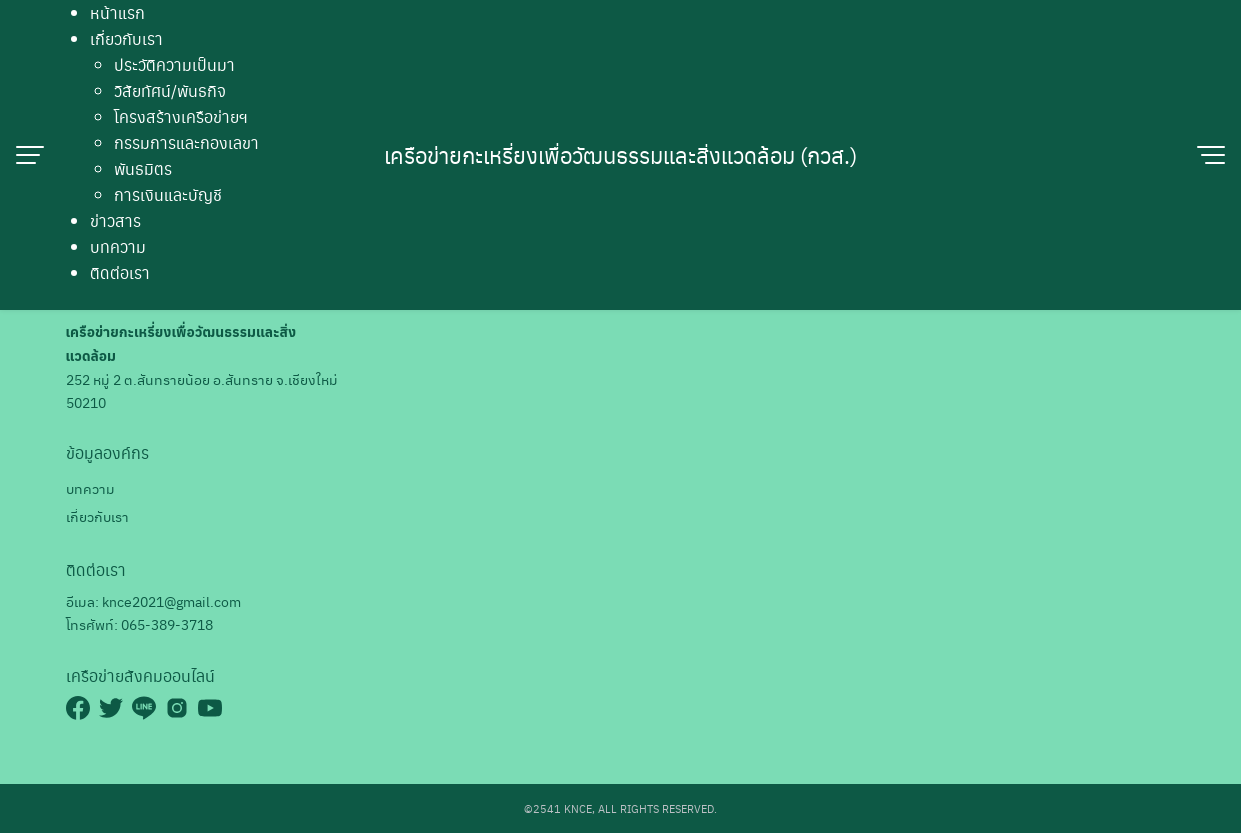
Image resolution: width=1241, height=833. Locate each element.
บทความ (118, 246)
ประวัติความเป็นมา (174, 64)
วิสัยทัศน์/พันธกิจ (170, 90)
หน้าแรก (117, 12)
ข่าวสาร (115, 220)
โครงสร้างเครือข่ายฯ (181, 116)
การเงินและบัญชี (168, 194)
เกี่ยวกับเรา (126, 38)
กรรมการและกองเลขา (186, 142)
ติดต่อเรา (120, 272)
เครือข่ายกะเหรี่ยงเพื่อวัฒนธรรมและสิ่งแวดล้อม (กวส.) (620, 154)
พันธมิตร (143, 168)
